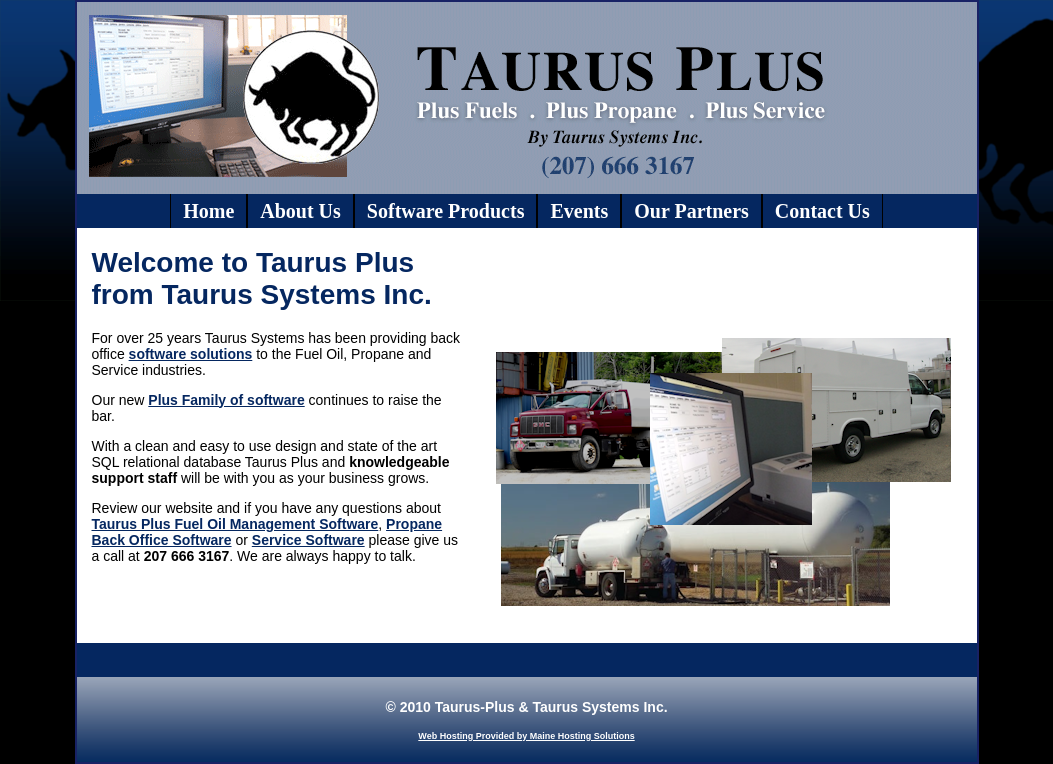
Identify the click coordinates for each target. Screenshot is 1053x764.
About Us (300, 211)
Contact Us (822, 211)
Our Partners (691, 211)
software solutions (191, 354)
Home (208, 211)
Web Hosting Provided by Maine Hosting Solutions (526, 736)
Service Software (308, 540)
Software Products (446, 211)
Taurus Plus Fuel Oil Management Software (235, 524)
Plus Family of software (226, 400)
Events (579, 211)
